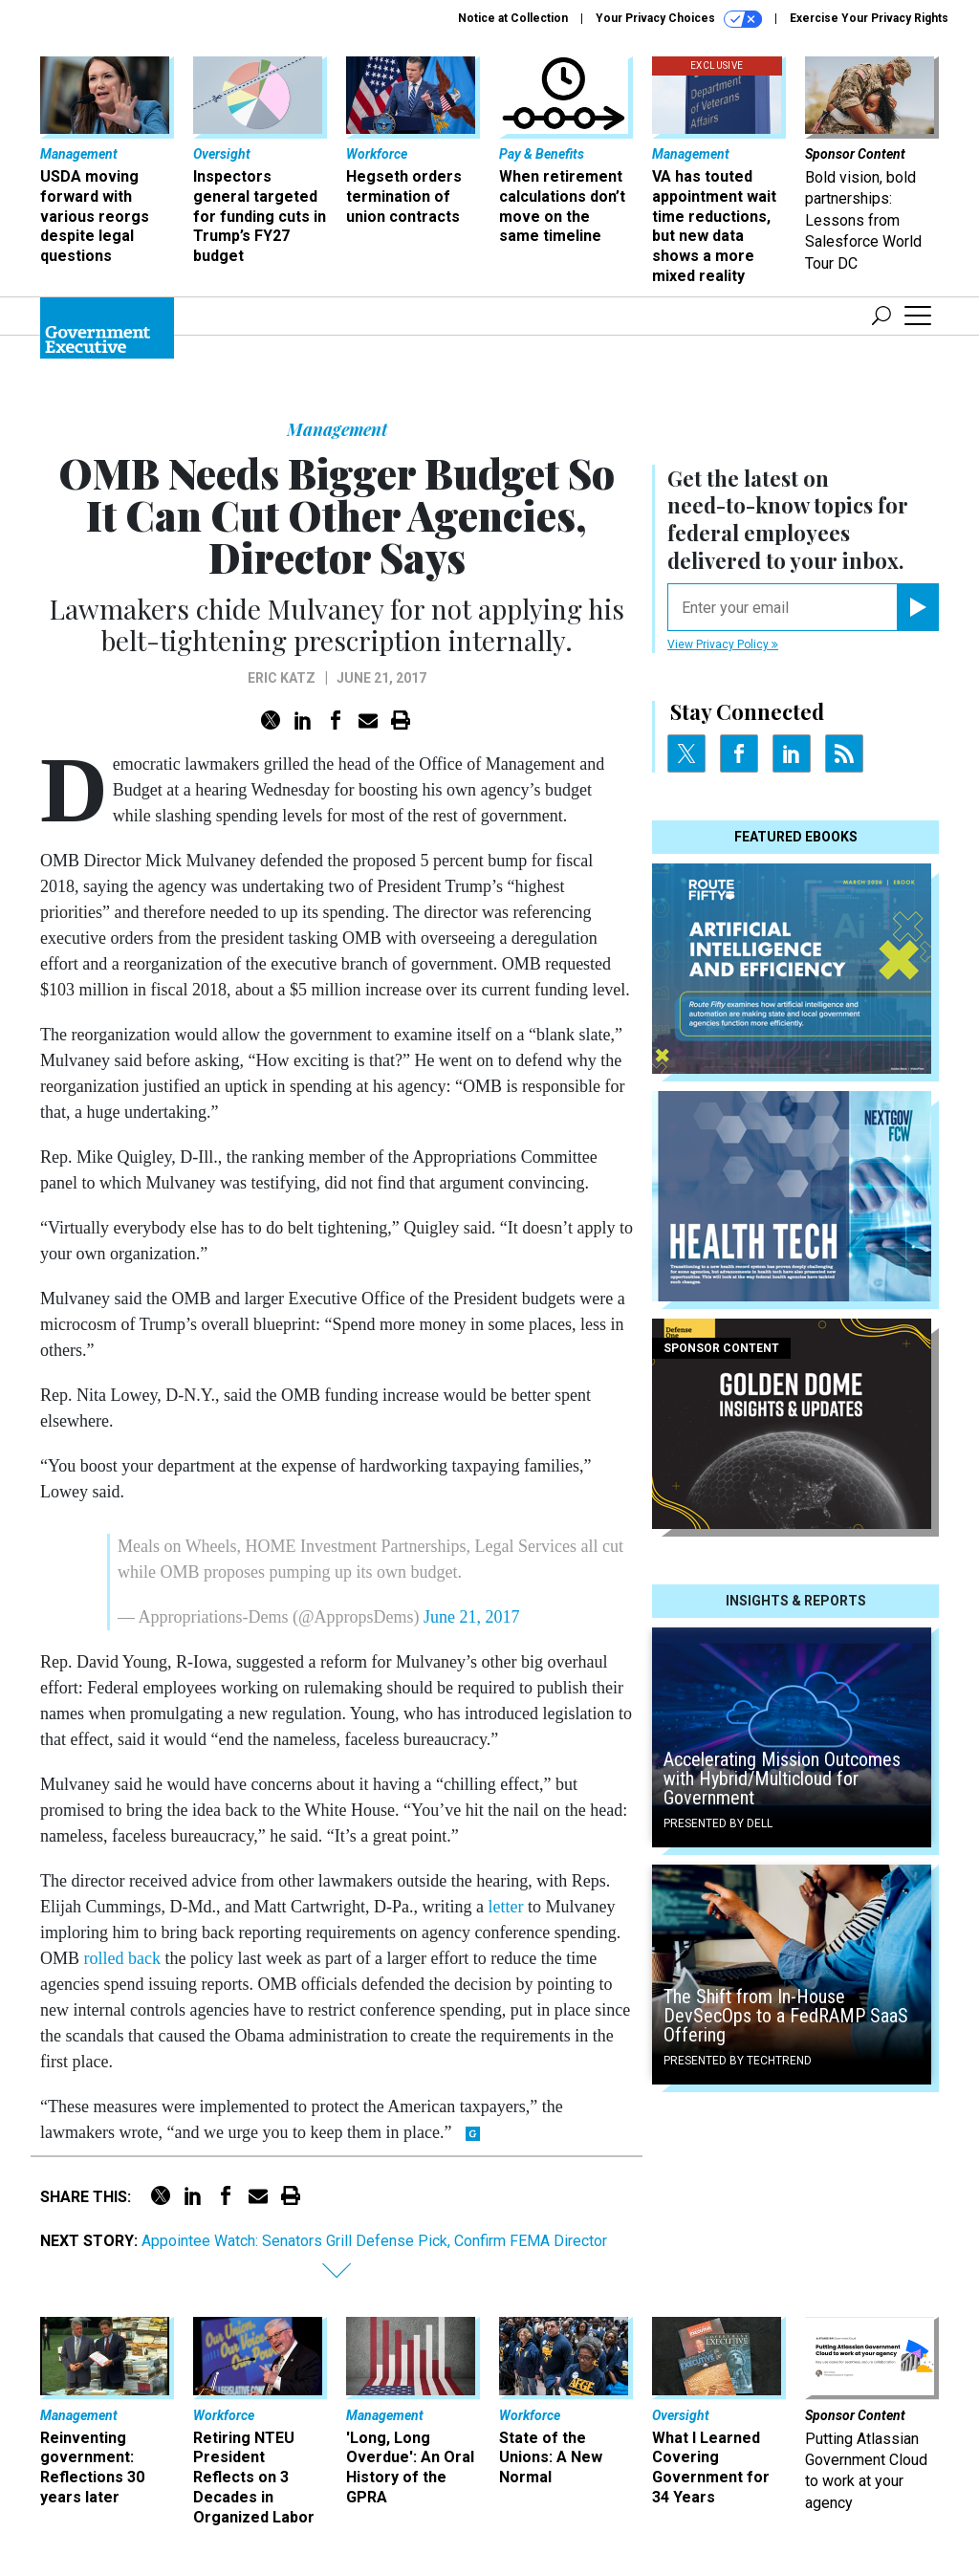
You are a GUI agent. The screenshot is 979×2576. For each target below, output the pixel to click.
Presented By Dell (718, 1823)
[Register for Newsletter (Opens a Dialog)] (917, 607)
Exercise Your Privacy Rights (869, 18)
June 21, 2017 (472, 1616)
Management (337, 429)
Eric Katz (281, 678)
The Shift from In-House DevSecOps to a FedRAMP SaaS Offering (786, 2015)
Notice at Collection (513, 18)
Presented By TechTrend (738, 2060)
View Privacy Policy (722, 644)
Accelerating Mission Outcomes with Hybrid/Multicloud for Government (782, 1778)
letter (505, 1906)
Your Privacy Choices (679, 19)
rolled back (122, 1958)
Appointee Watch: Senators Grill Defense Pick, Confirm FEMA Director (374, 2241)
